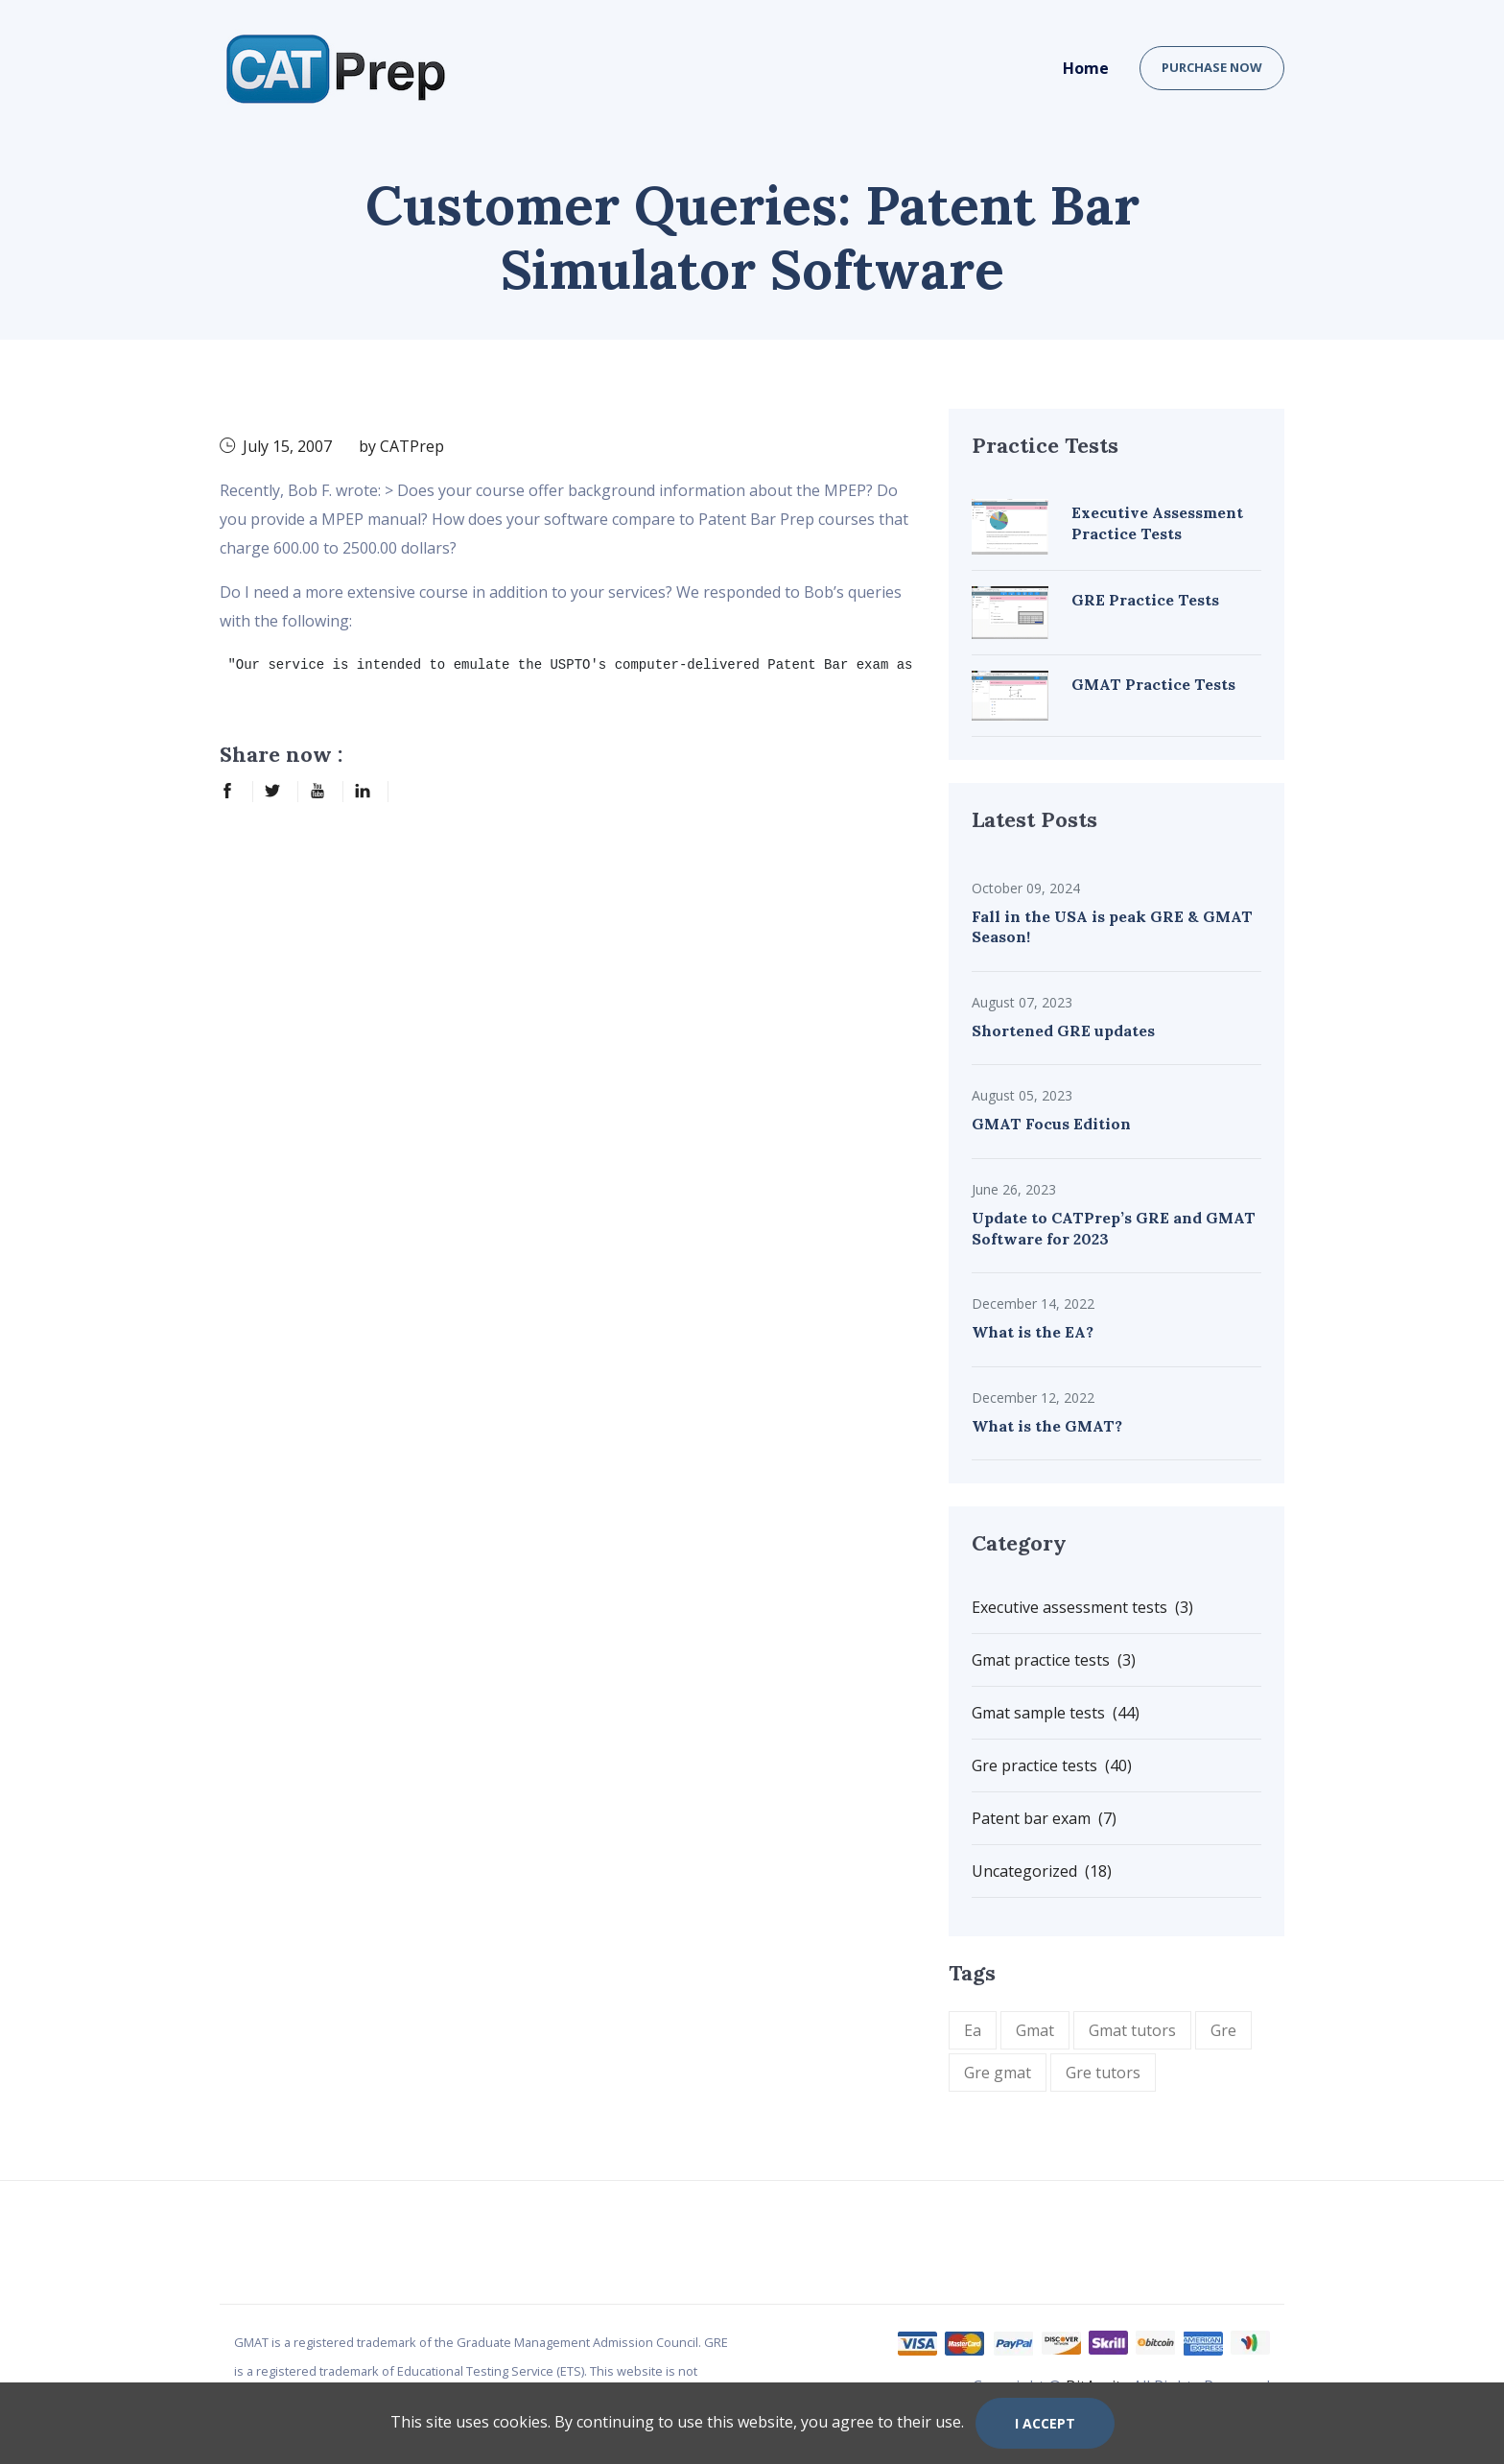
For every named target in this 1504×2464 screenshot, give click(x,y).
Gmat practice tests (1054, 1659)
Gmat (1035, 2030)
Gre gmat (997, 2072)
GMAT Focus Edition (1051, 1123)
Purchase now (1212, 67)
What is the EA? (1032, 1331)
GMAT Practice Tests (1153, 684)
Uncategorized (1042, 1871)
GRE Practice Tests (1145, 599)
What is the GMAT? (1047, 1425)
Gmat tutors (1132, 2030)
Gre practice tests (1052, 1765)
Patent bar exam (1044, 1818)
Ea (972, 2030)
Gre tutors (1103, 2072)
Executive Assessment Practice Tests (1157, 523)
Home (1086, 68)
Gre (1223, 2030)
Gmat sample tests (1056, 1712)
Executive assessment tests (1082, 1607)
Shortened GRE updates (1063, 1030)
